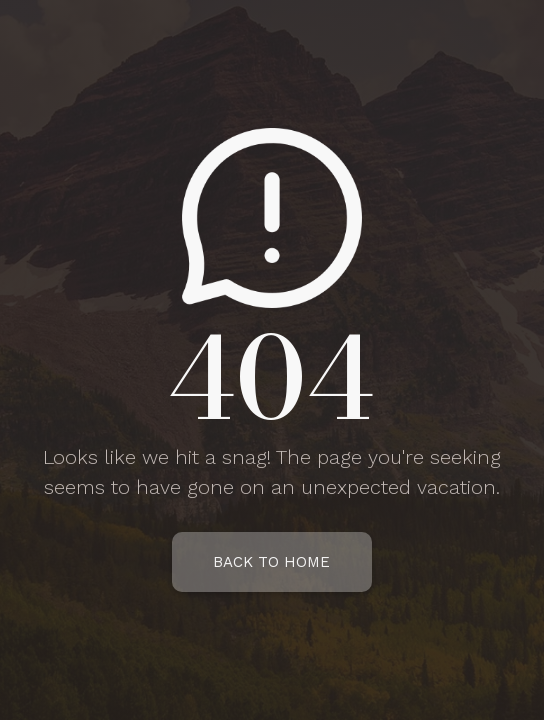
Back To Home (271, 562)
